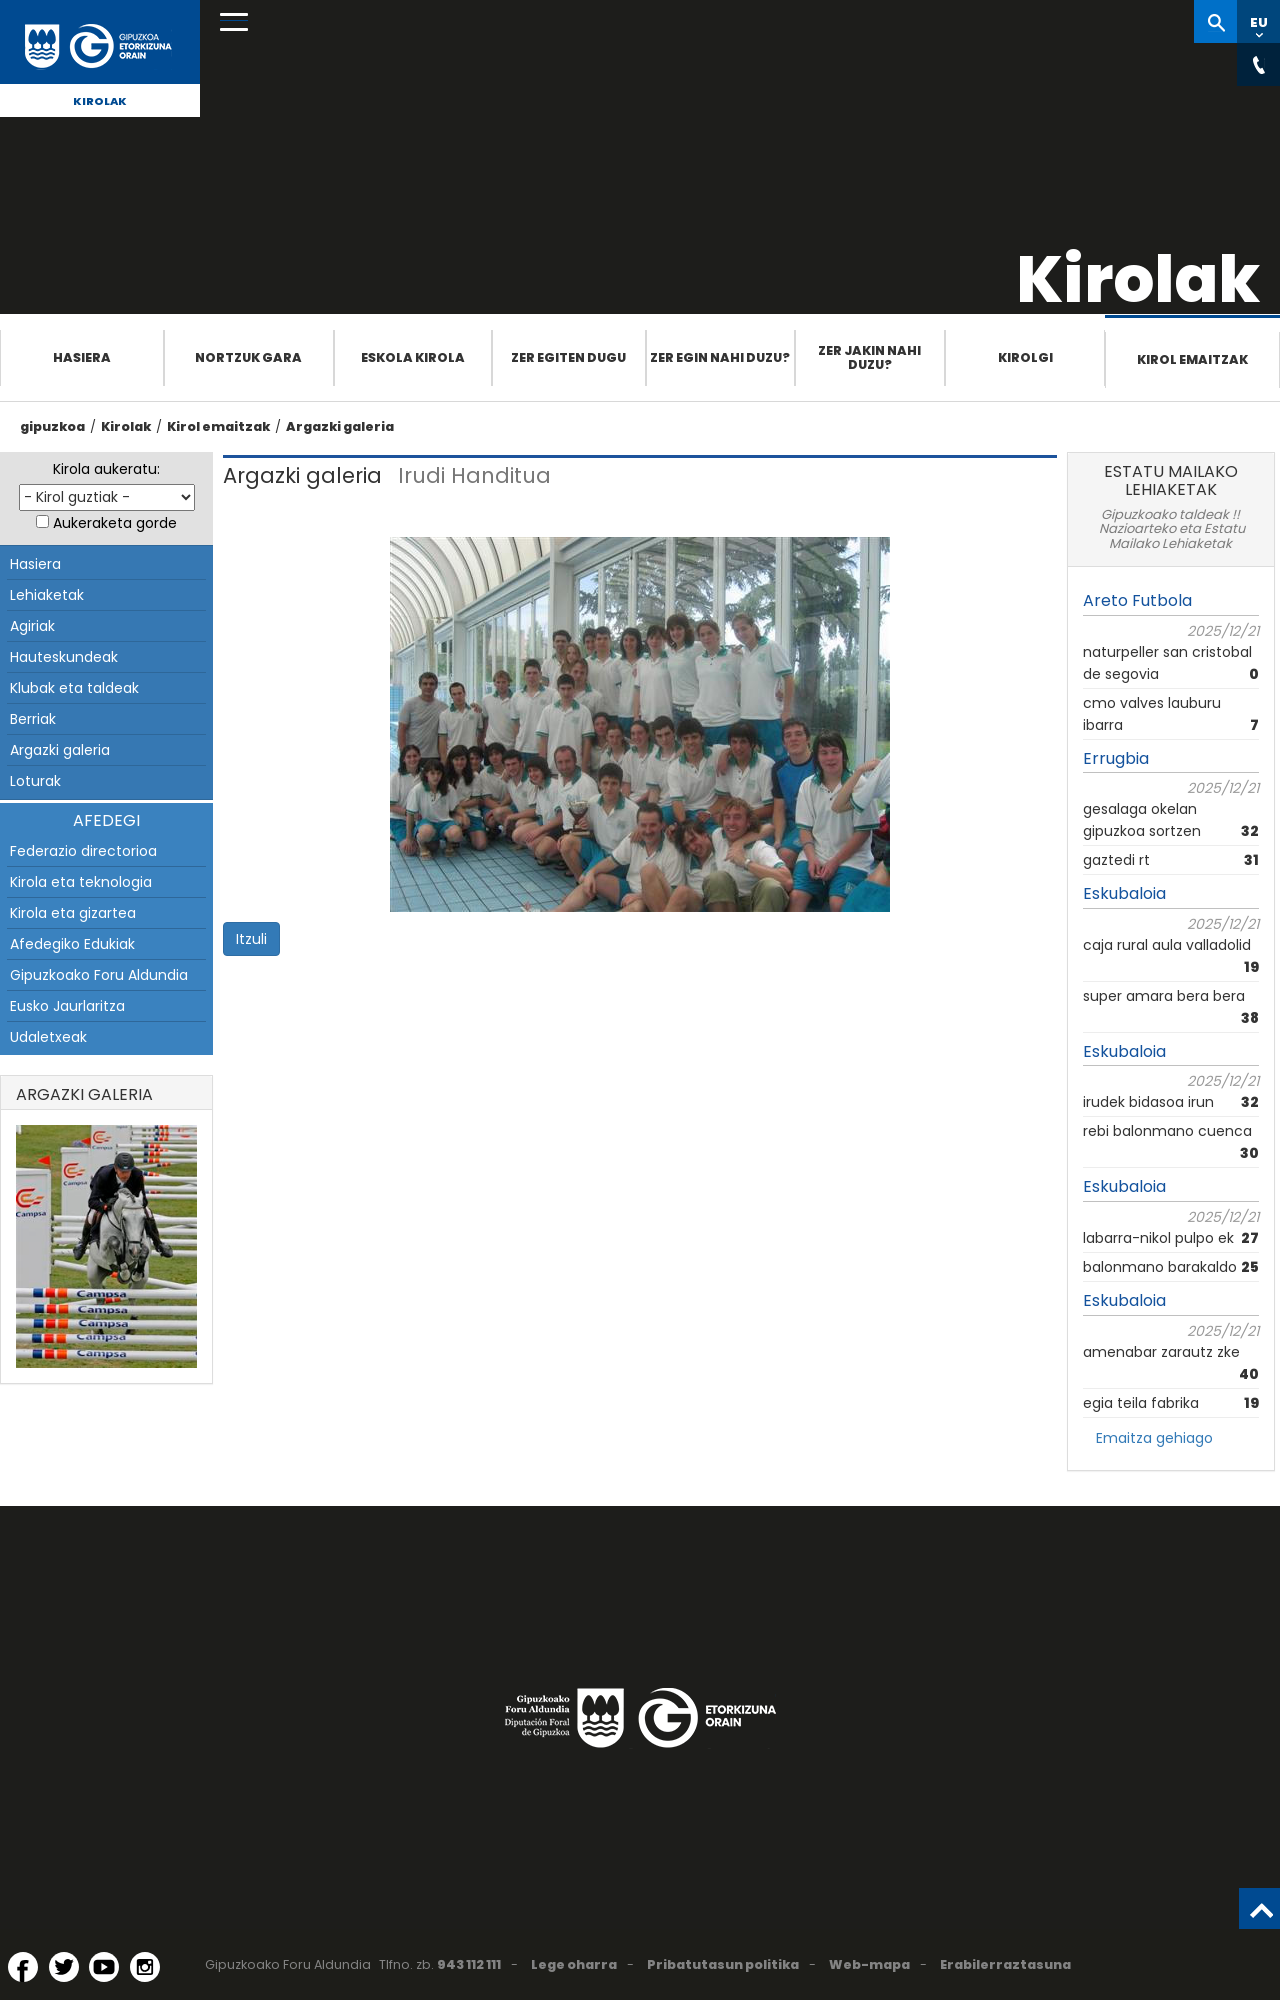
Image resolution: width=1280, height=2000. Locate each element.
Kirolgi (1025, 357)
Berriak (33, 719)
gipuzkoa (52, 426)
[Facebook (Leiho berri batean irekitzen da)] (23, 1967)
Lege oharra (574, 1964)
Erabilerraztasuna (1005, 1964)
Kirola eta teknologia (81, 882)
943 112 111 (469, 1964)
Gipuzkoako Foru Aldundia (99, 975)
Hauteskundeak (64, 657)
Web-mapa (869, 1964)
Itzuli (251, 939)
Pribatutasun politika (723, 1964)
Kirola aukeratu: (106, 469)
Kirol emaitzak (1192, 359)
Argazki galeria (340, 426)
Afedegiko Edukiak (72, 944)
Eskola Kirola (413, 357)
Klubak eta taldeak (74, 688)
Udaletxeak (48, 1037)
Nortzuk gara (248, 357)
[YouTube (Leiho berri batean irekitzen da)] (104, 1967)
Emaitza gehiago (1154, 1438)
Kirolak (100, 101)
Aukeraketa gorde (115, 523)
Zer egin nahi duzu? (720, 357)
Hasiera (82, 357)
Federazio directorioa (83, 851)
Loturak (35, 781)
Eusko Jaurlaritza (67, 1006)
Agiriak (32, 626)
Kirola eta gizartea (73, 913)
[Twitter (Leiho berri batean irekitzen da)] (64, 1967)
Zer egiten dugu (568, 357)
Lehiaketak (47, 595)
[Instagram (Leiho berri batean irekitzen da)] (145, 1967)
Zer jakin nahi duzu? (869, 357)
